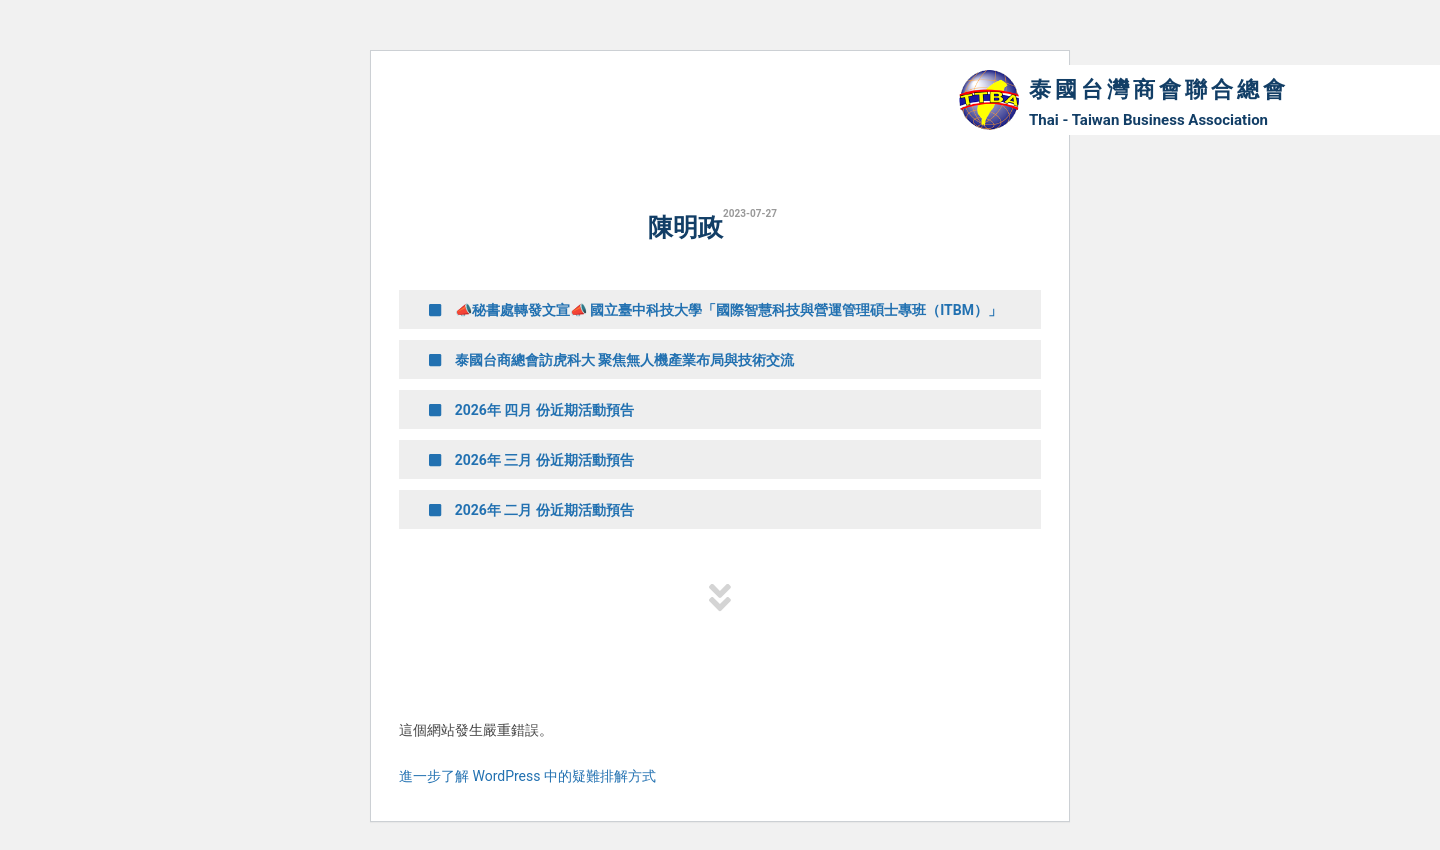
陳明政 (685, 227)
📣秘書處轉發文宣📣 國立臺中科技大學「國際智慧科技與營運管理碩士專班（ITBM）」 (715, 310)
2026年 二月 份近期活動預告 (531, 510)
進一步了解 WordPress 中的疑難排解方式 (527, 776)
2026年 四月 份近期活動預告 (531, 410)
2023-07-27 (750, 213)
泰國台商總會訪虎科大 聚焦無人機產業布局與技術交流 (611, 360)
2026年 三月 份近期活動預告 (531, 460)
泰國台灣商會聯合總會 (1159, 89)
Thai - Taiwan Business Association (1148, 120)
